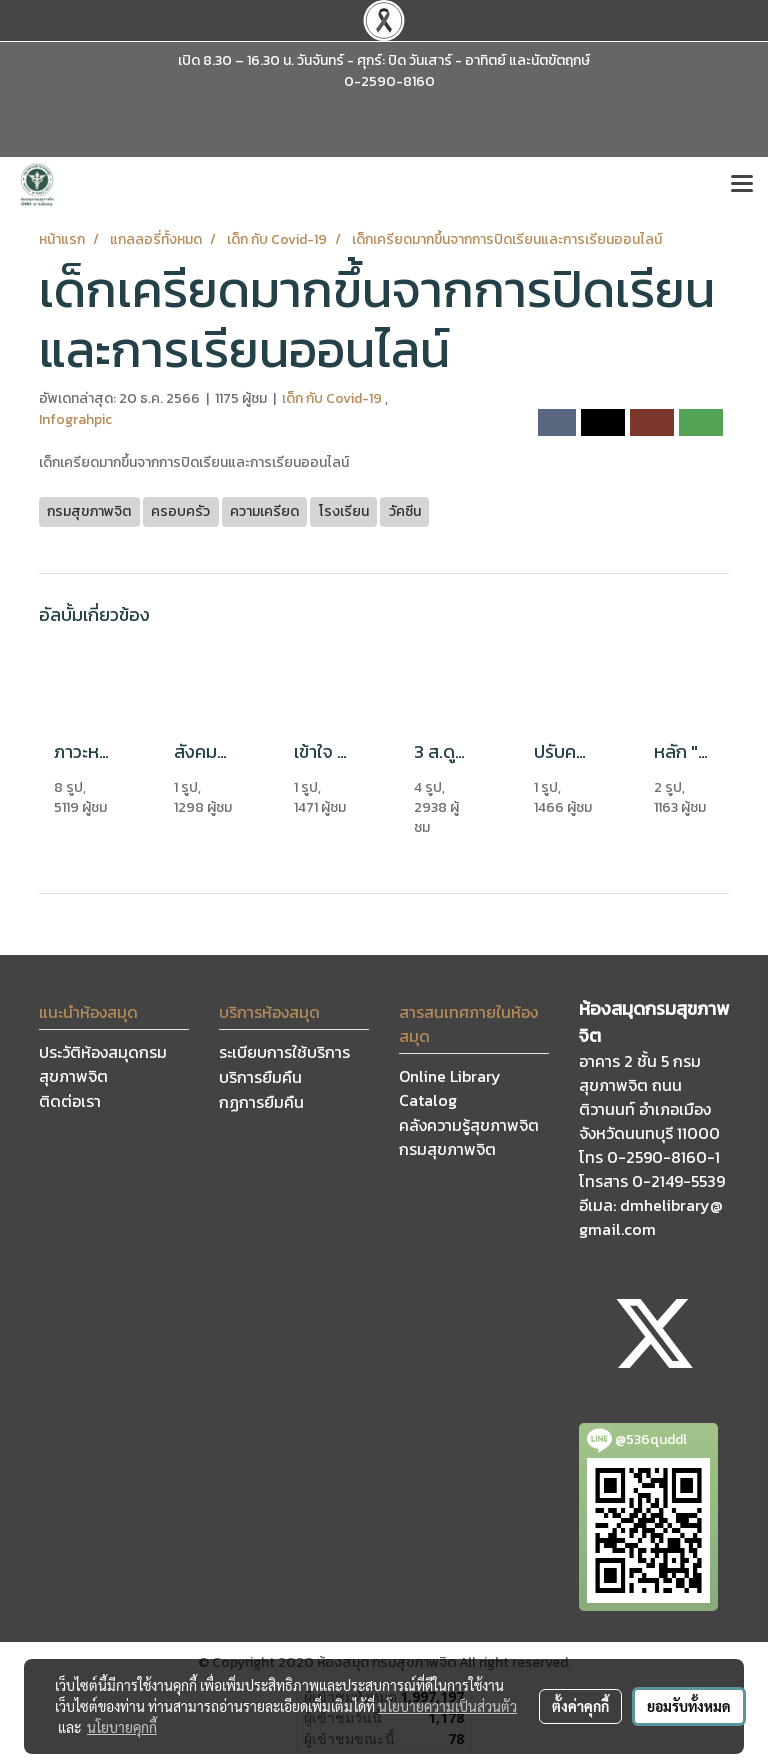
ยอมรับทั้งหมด (689, 1706)
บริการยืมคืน (260, 1077)
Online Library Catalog (450, 1088)
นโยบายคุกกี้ (122, 1727)
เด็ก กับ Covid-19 (333, 398)
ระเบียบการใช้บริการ (284, 1052)
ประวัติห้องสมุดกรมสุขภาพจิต (103, 1064)
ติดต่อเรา (70, 1101)
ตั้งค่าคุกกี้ (580, 1706)
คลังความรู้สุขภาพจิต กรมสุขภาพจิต (469, 1137)
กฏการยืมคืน (261, 1102)
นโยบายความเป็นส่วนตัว (447, 1706)
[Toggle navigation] (742, 185)
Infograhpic (75, 419)
